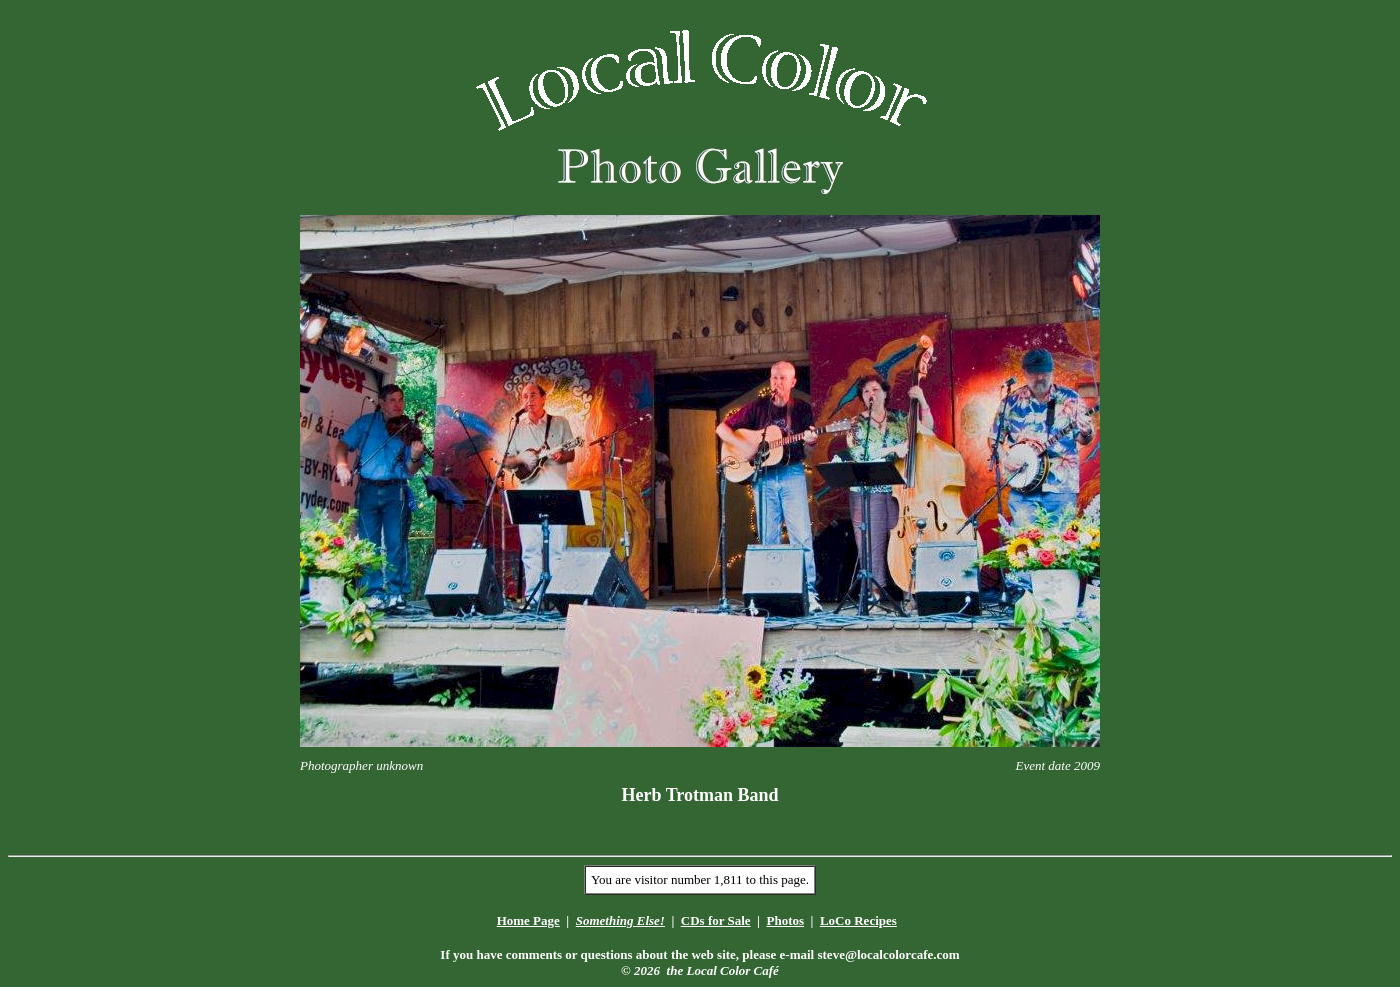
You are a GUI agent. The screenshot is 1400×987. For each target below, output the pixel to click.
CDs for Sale (716, 920)
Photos (785, 920)
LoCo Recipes (858, 920)
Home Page (528, 920)
